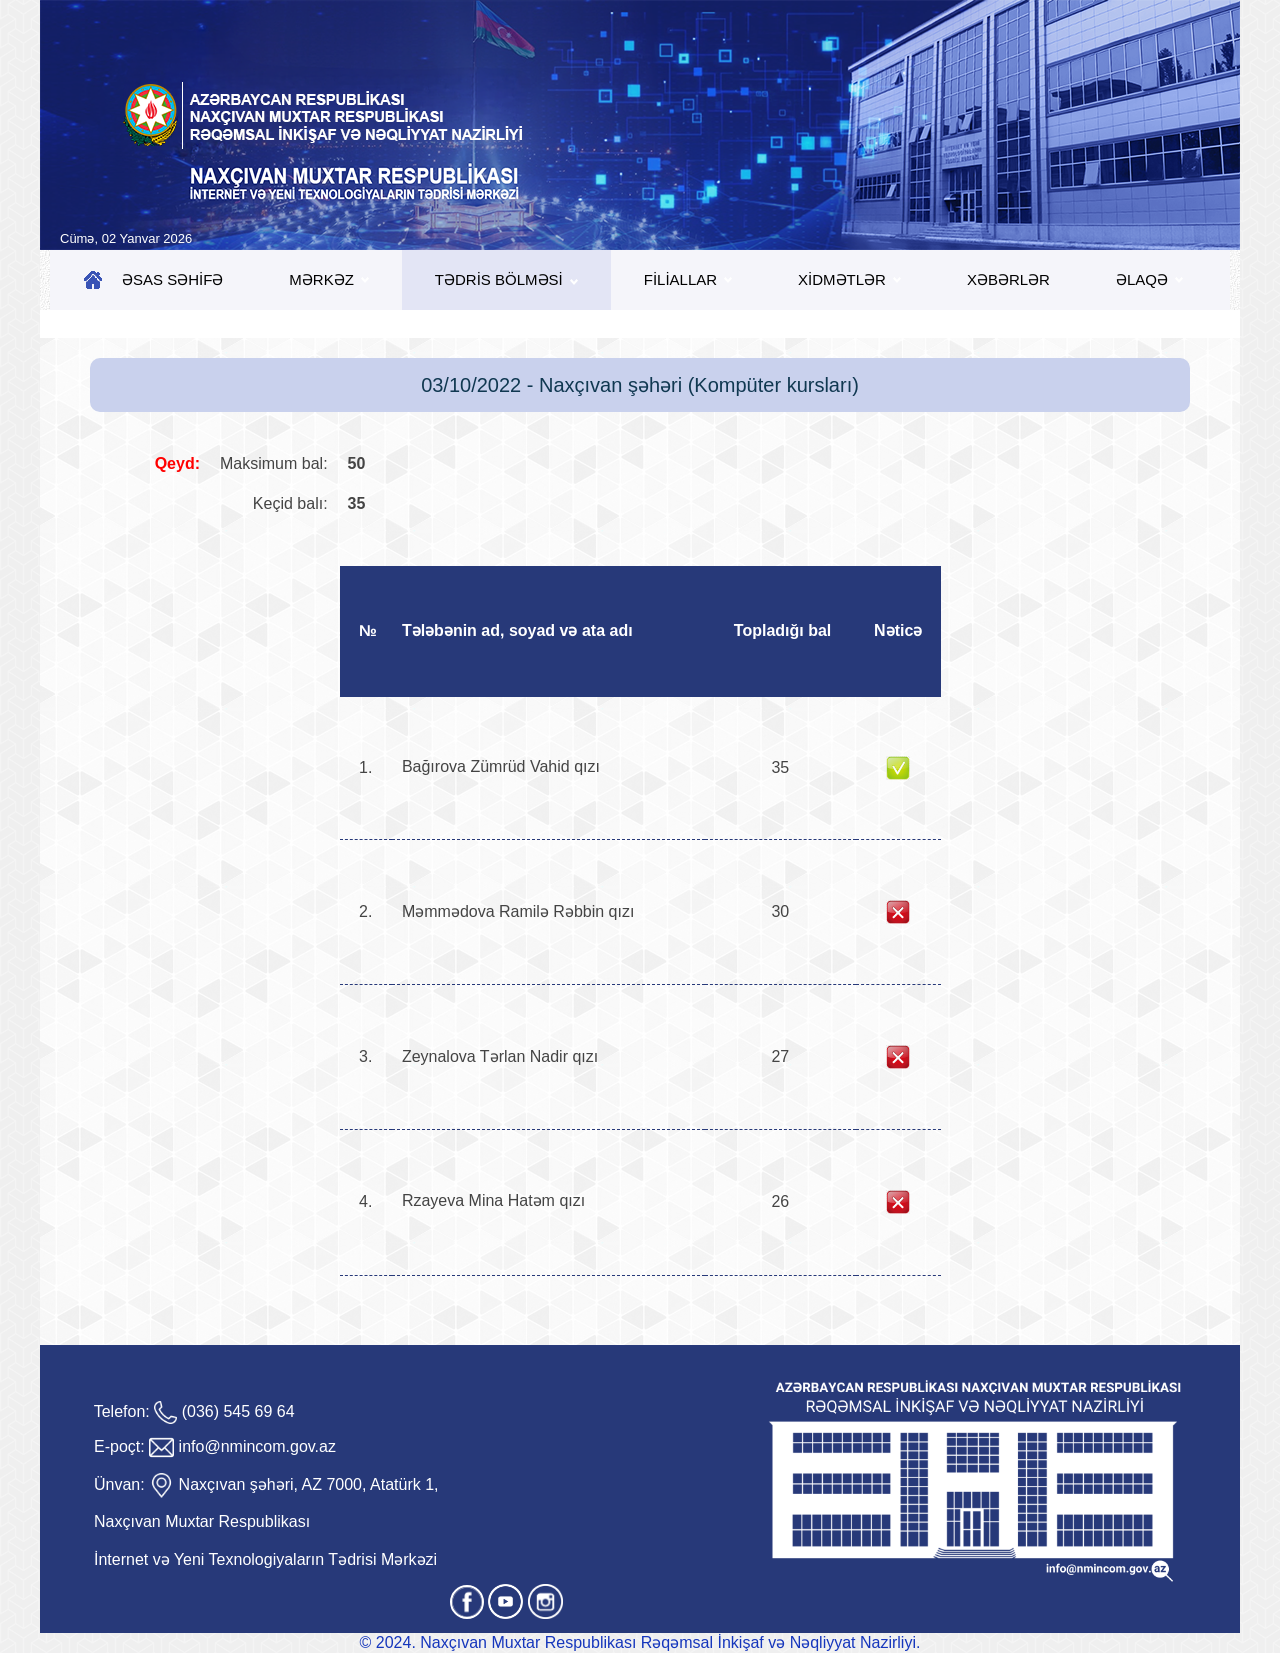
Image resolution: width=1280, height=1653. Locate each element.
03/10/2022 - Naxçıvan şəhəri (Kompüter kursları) (640, 385)
